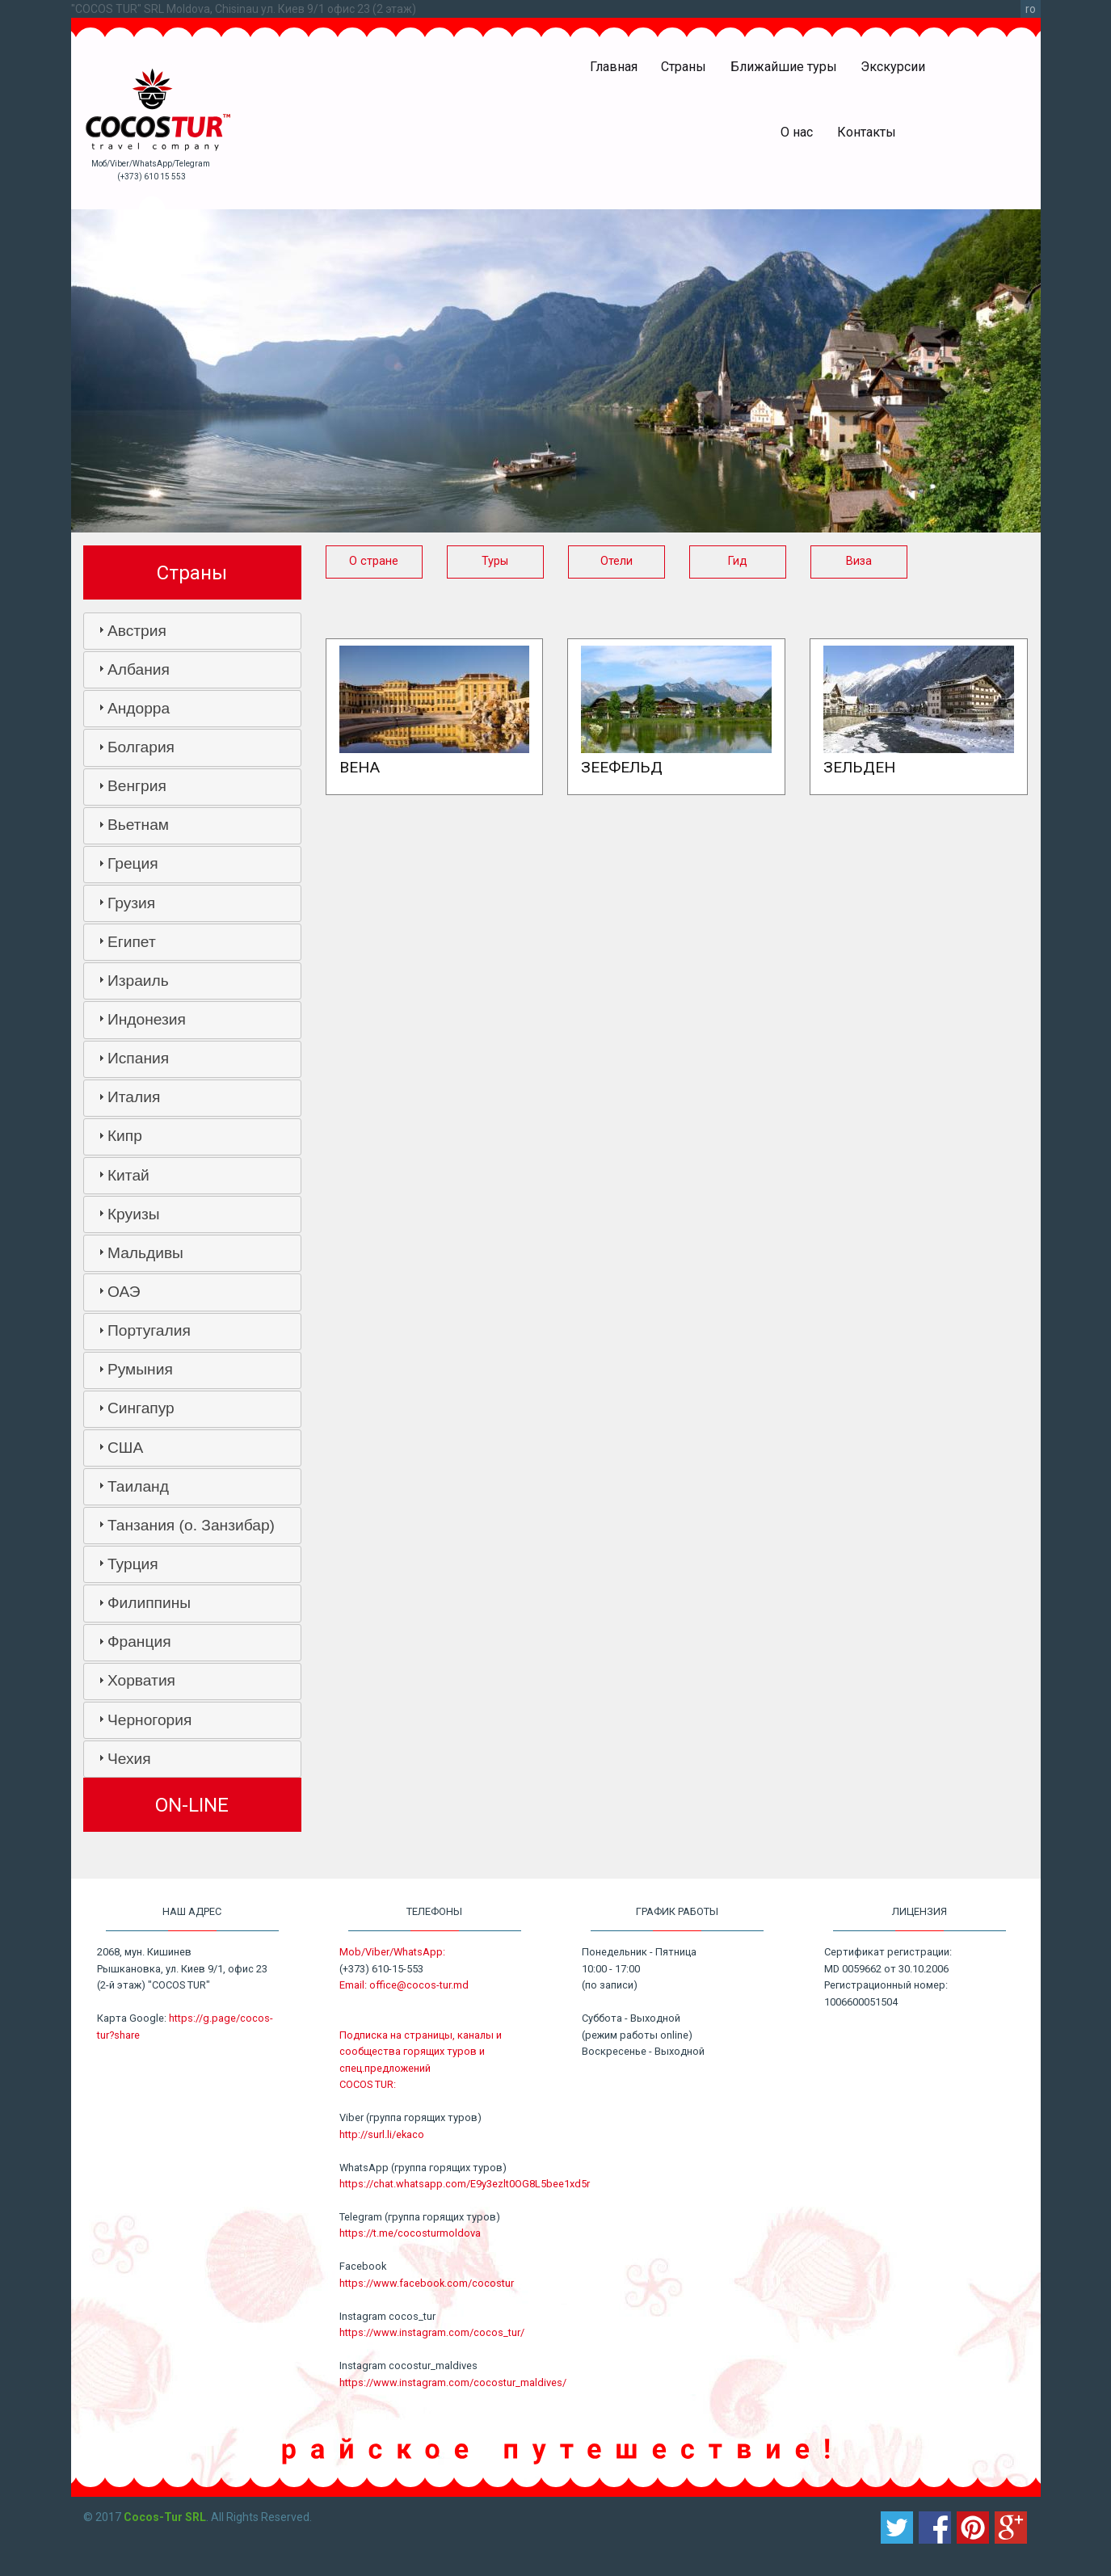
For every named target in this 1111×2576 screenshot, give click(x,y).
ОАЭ (124, 1291)
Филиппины (149, 1602)
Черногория (149, 1719)
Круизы (133, 1214)
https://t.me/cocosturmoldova (410, 2233)
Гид (737, 561)
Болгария (141, 747)
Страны (683, 66)
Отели (616, 561)
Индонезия (146, 1019)
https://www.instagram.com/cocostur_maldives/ (452, 2382)
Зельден (859, 767)
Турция (132, 1563)
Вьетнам (138, 824)
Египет (131, 941)
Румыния (140, 1369)
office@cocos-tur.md (419, 1985)
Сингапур (141, 1408)
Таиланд (138, 1486)
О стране (373, 561)
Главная (614, 66)
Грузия (131, 902)
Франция (139, 1641)
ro (1030, 8)
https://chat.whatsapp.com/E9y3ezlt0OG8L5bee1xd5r (464, 2184)
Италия (133, 1096)
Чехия (129, 1758)
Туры (495, 561)
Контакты (866, 132)
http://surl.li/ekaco (381, 2134)
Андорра (138, 708)
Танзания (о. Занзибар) (191, 1525)
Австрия (136, 630)
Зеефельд (622, 767)
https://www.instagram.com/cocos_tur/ (431, 2332)
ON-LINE (192, 1805)
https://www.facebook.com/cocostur (426, 2283)
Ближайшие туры (783, 66)
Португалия (149, 1330)
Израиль (138, 980)
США (125, 1447)
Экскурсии (893, 66)
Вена (359, 767)
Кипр (124, 1135)
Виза (859, 561)
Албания (138, 669)
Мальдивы (145, 1252)
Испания (138, 1058)
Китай (128, 1175)
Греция (132, 863)
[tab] (192, 631)
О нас (797, 132)
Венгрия (136, 785)
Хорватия (141, 1680)
